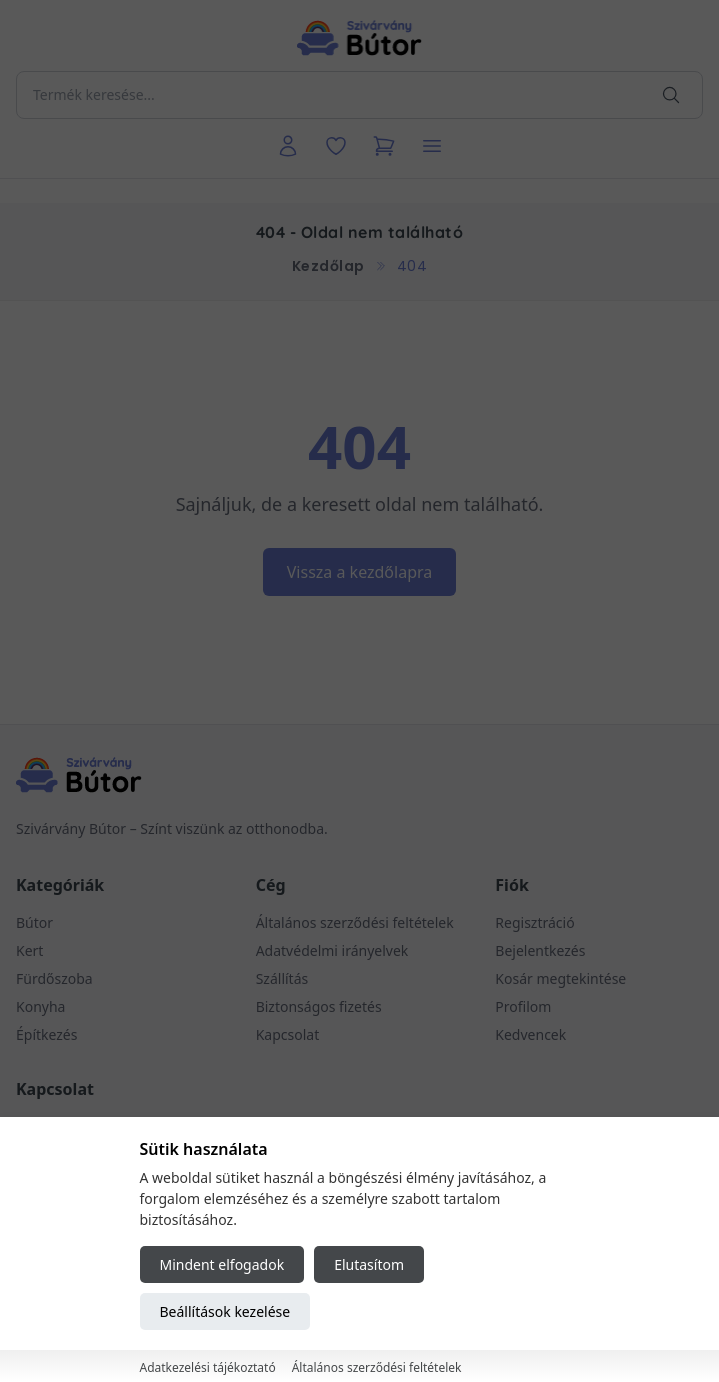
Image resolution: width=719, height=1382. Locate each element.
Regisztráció (534, 922)
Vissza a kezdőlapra (360, 572)
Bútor (34, 922)
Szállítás (282, 978)
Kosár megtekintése (560, 978)
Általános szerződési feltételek (355, 922)
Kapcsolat (288, 1034)
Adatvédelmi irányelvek (332, 950)
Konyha (40, 1006)
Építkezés (46, 1034)
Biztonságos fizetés (319, 1006)
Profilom (523, 1006)
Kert (29, 950)
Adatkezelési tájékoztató (208, 1367)
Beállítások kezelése (225, 1311)
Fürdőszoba (54, 978)
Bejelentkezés (540, 950)
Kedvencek (530, 1034)
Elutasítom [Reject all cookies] (369, 1264)
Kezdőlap (328, 266)
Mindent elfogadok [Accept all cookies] (222, 1264)
